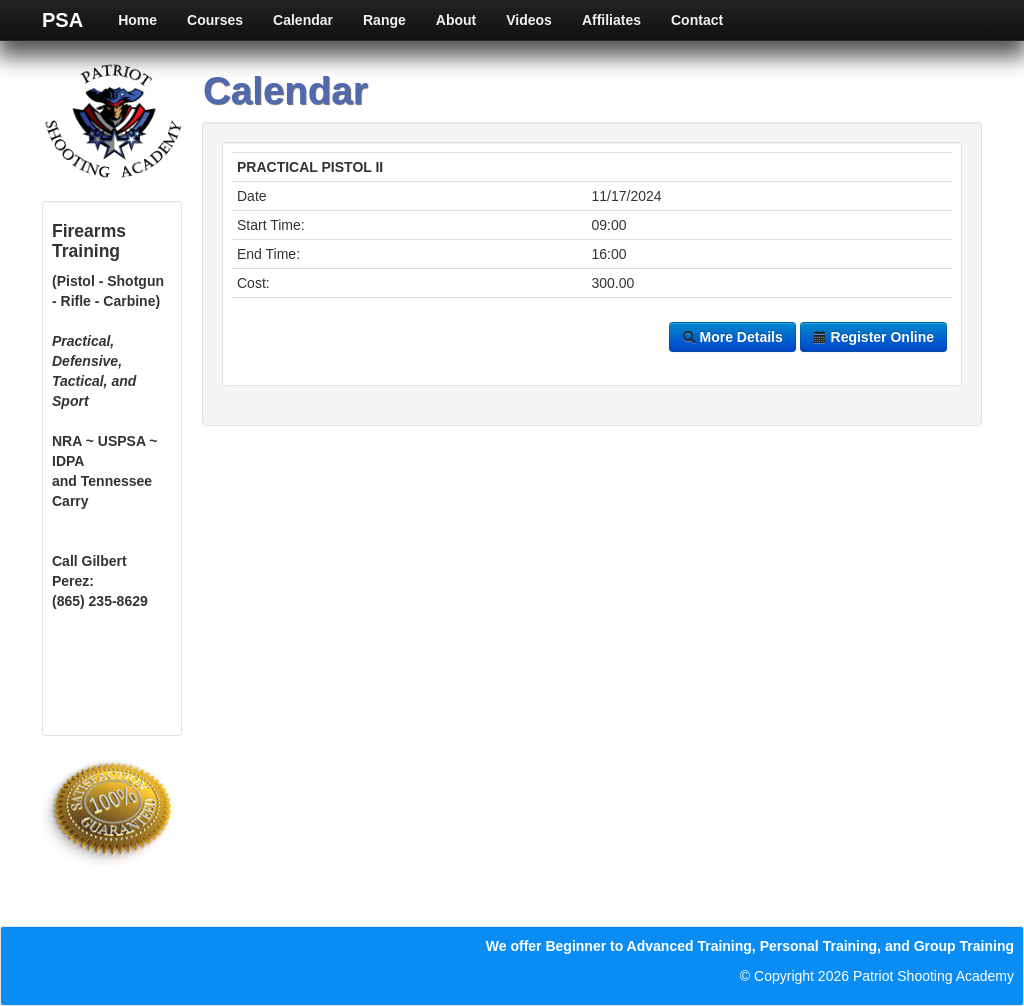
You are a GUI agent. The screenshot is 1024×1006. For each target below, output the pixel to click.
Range (384, 20)
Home (137, 20)
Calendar (303, 20)
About (456, 20)
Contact (697, 20)
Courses (215, 20)
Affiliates (611, 20)
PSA (62, 20)
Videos (529, 20)
